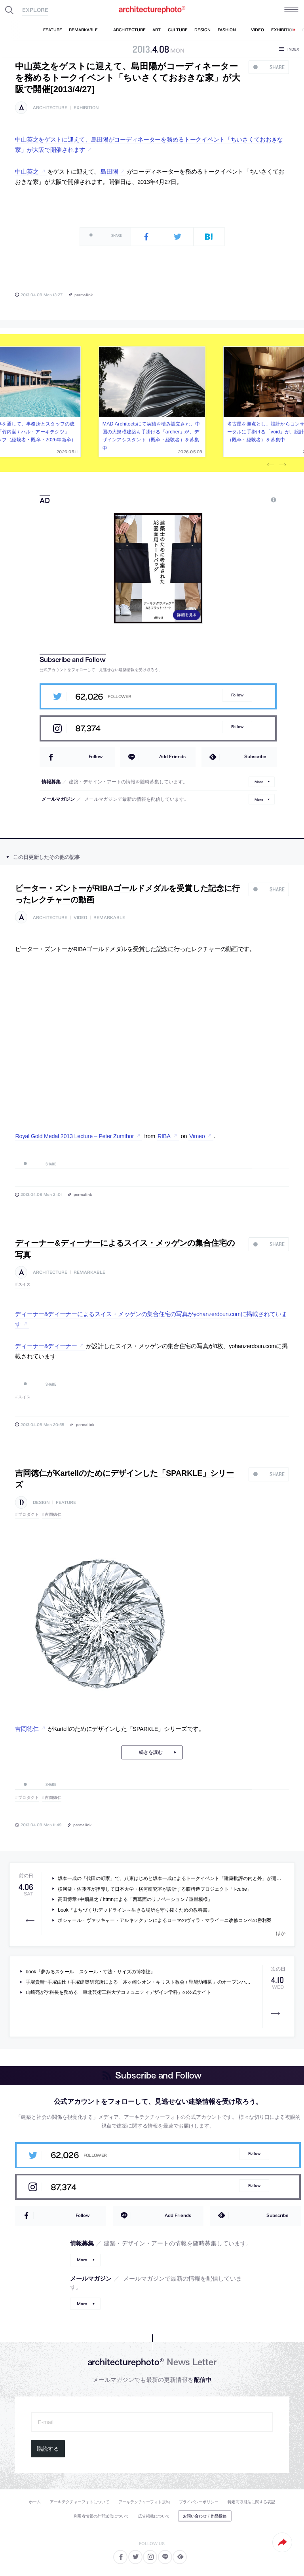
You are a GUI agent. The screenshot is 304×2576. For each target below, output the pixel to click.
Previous (271, 465)
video (80, 917)
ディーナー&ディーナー (46, 1346)
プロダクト (28, 1514)
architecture (50, 107)
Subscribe (255, 756)
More (259, 781)
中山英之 (26, 171)
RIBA (164, 1136)
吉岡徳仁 (53, 1514)
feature (66, 1502)
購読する (48, 2448)
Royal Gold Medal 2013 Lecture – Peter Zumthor (74, 1136)
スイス (24, 1284)
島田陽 (109, 171)
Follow (237, 695)
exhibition (86, 107)
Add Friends (172, 756)
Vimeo (197, 1136)
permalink (83, 294)
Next (283, 465)
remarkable (109, 917)
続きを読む (151, 1752)
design (41, 1502)
